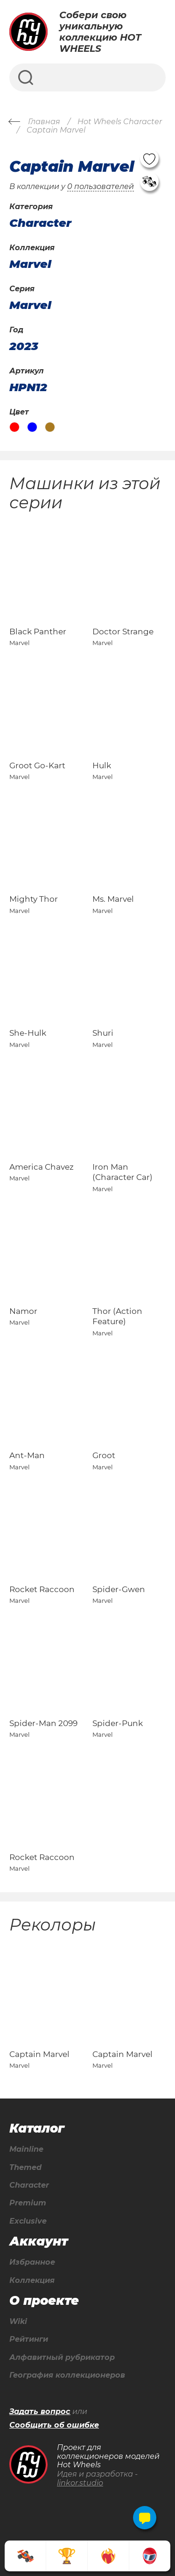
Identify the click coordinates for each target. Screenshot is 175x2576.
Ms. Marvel (113, 899)
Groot (103, 1455)
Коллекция (32, 2280)
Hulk (101, 765)
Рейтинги (28, 2339)
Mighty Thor (33, 899)
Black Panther (37, 631)
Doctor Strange (123, 631)
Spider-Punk (117, 1723)
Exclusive (28, 2221)
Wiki (18, 2321)
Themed (25, 2167)
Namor (23, 1311)
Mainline (26, 2149)
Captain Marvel (39, 2054)
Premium (27, 2203)
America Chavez (41, 1167)
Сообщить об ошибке (54, 2425)
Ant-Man (27, 1455)
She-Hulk (27, 1033)
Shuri (102, 1033)
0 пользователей (100, 186)
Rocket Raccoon (42, 1589)
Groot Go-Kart (37, 765)
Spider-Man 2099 (43, 1723)
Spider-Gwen (118, 1589)
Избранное (32, 2262)
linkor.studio (80, 2482)
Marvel (30, 264)
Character (29, 2185)
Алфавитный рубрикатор (62, 2357)
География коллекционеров (67, 2375)
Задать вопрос (39, 2412)
